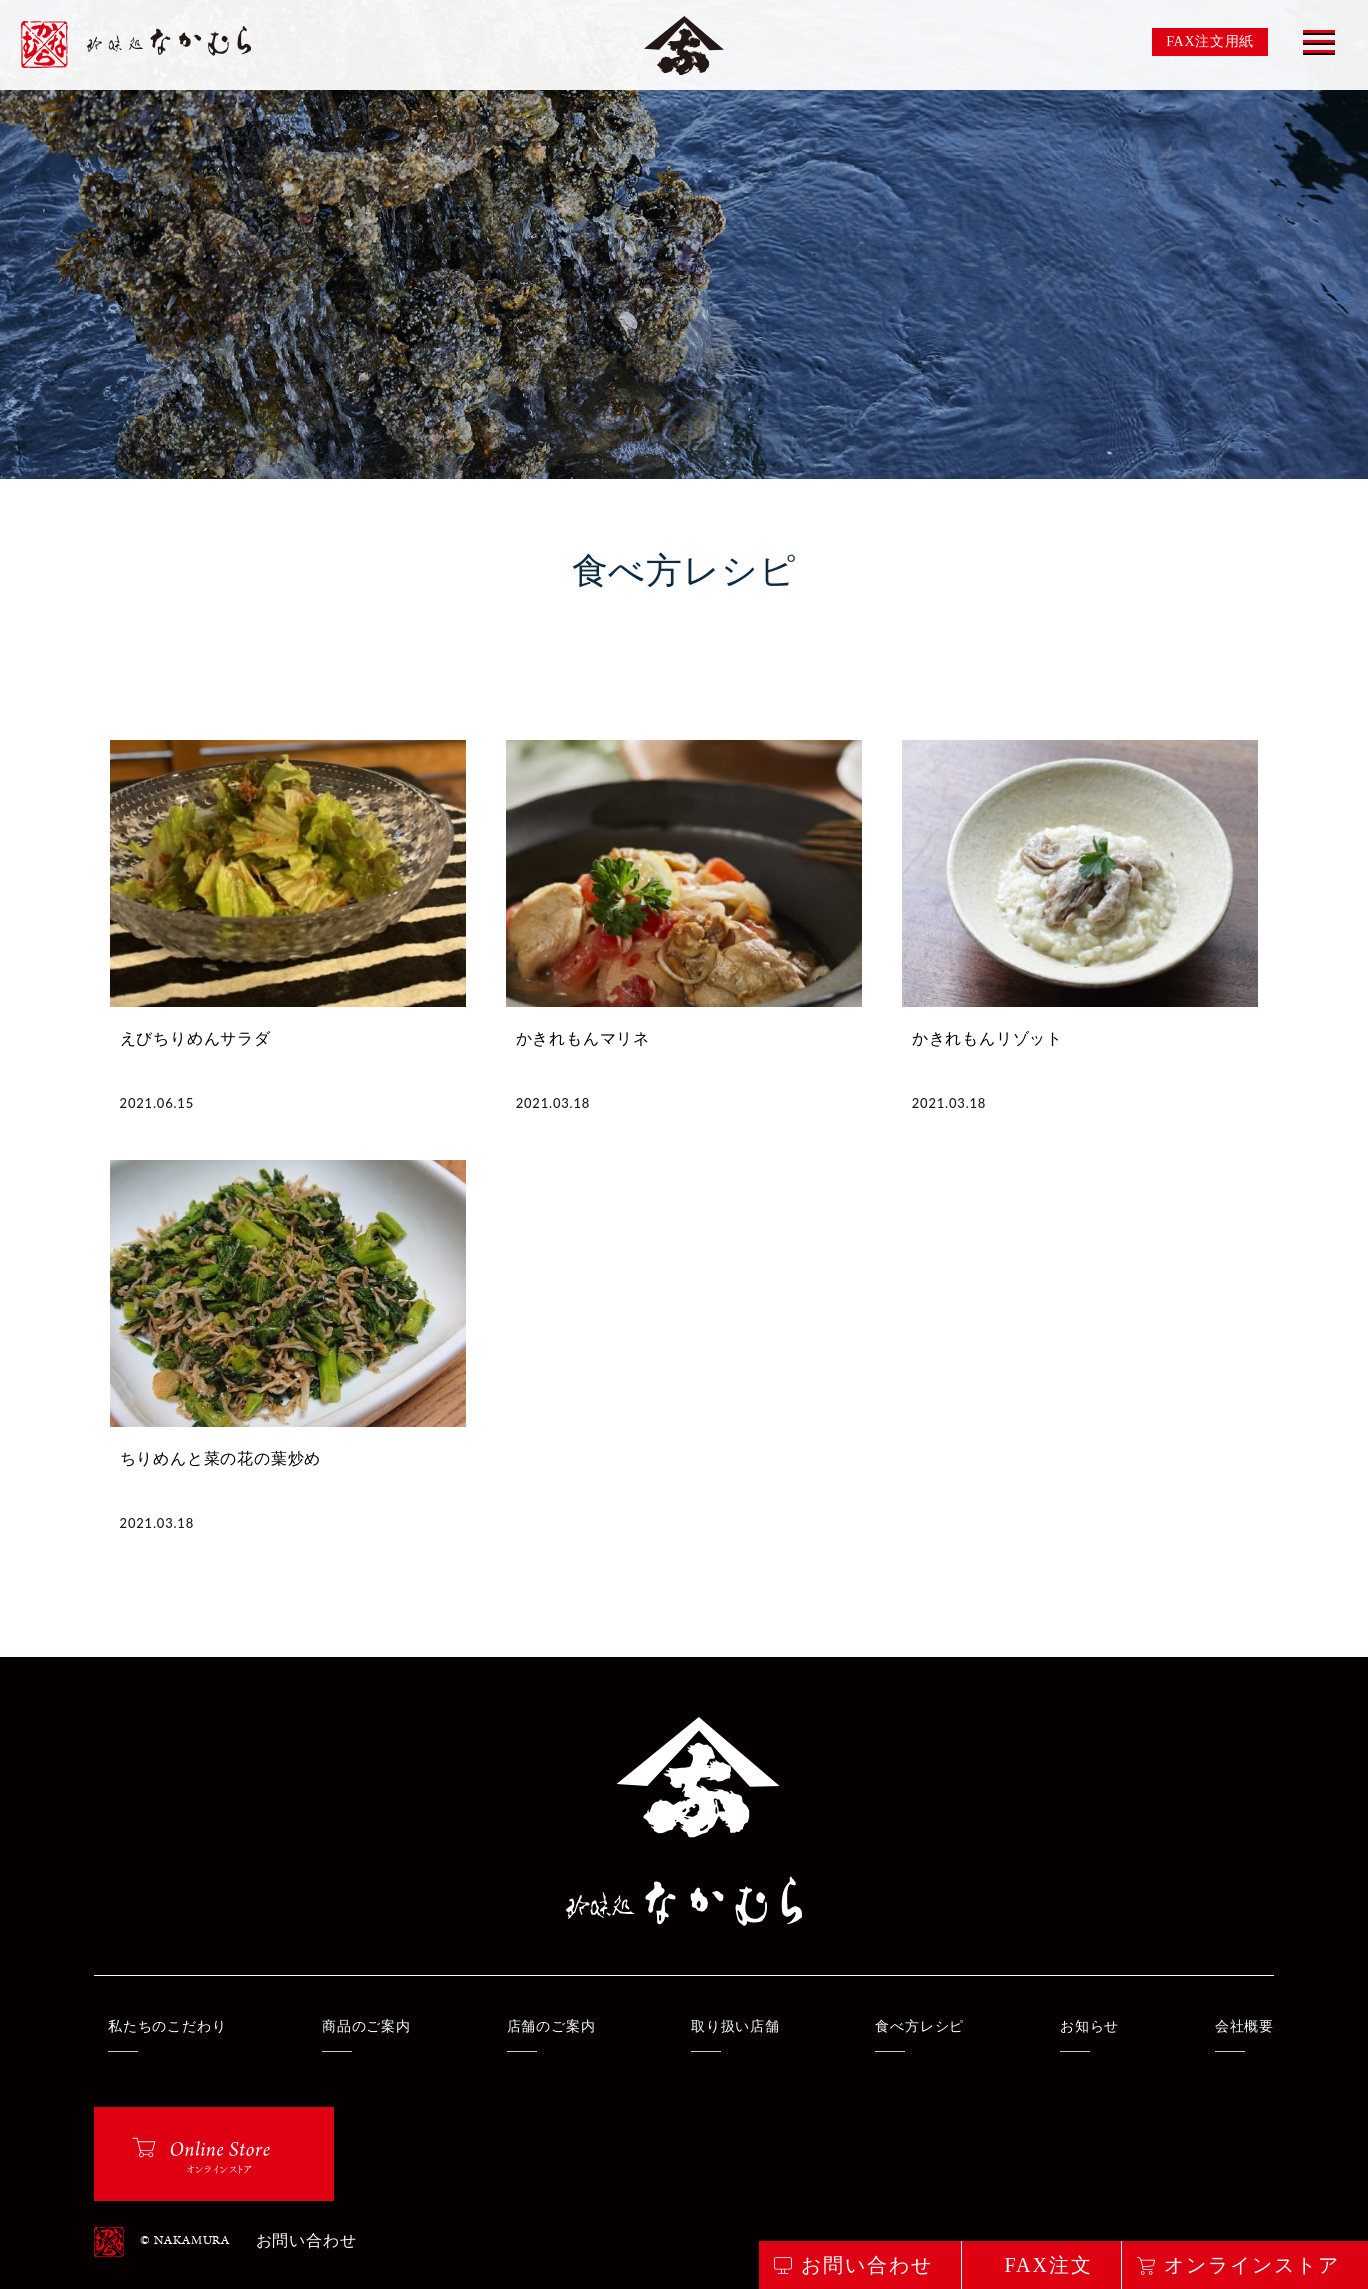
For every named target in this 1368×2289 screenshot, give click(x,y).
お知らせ (1089, 2026)
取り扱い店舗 (735, 2026)
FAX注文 (1048, 2265)
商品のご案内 (366, 2026)
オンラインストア (1252, 2265)
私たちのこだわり (167, 2026)
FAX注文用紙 (1210, 41)
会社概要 (1244, 2026)
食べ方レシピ (919, 2026)
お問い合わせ (306, 2242)
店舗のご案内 (551, 2026)
